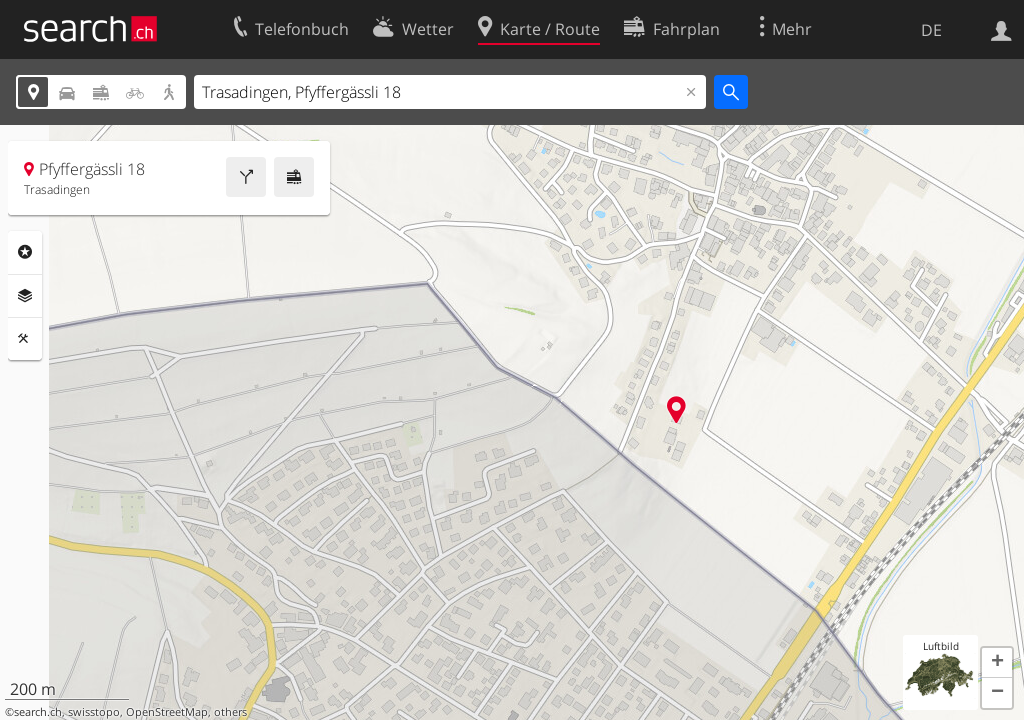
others (230, 712)
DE (931, 30)
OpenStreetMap (167, 712)
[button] (997, 663)
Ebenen (25, 296)
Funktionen (25, 339)
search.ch (38, 712)
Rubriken (25, 252)
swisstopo (94, 712)
